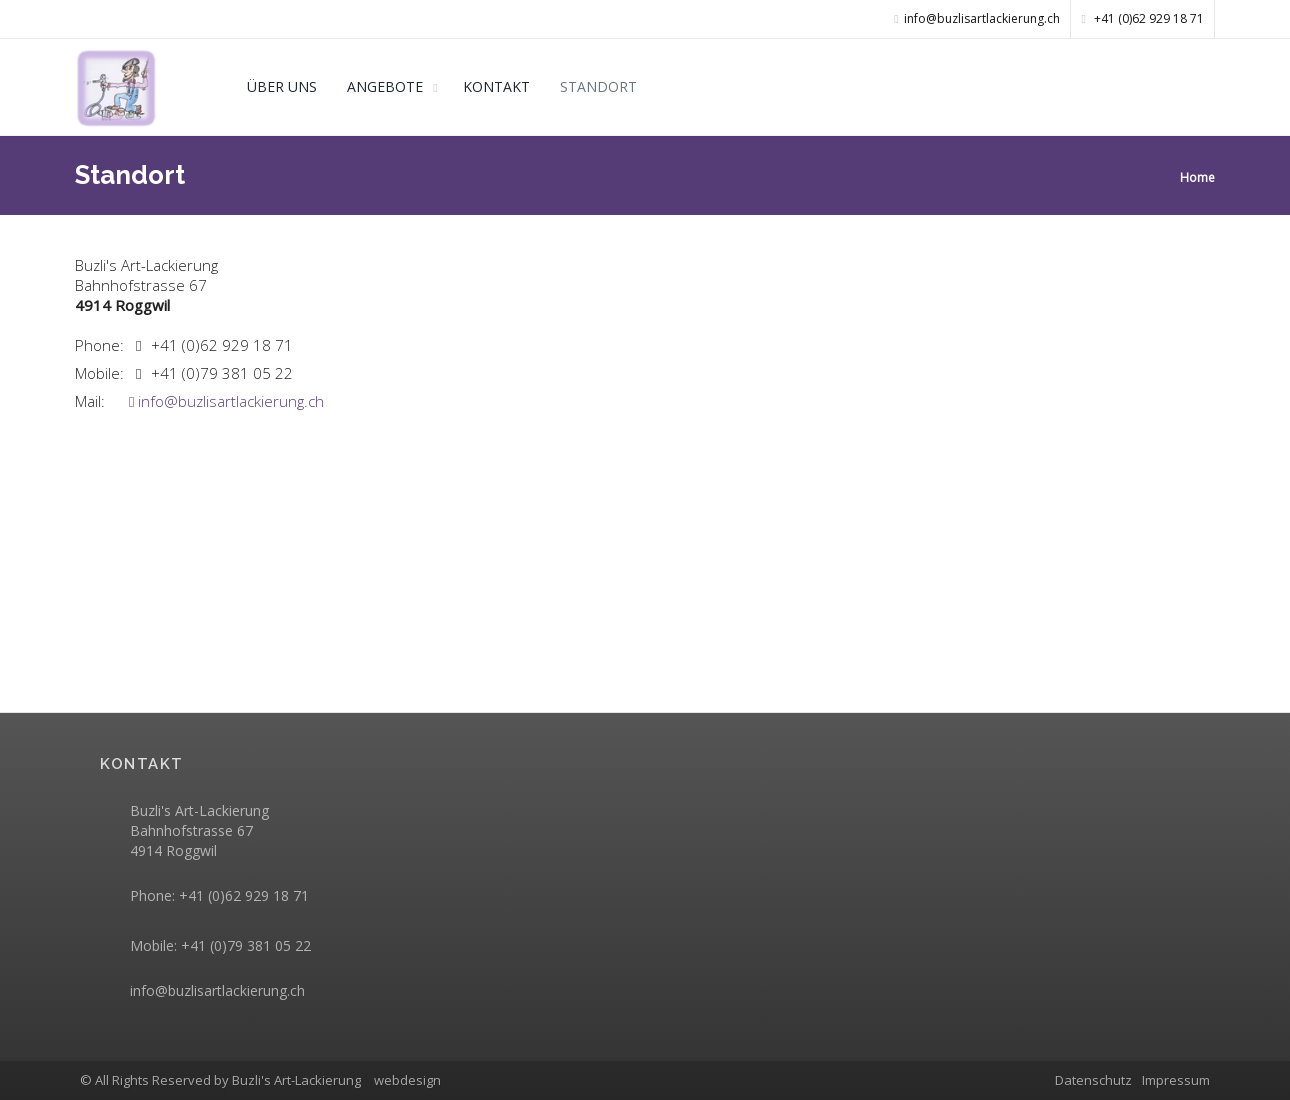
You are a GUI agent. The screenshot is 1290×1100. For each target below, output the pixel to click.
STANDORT (598, 86)
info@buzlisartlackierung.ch (226, 401)
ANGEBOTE (385, 86)
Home (1197, 177)
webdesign (407, 1080)
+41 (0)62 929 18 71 (1143, 18)
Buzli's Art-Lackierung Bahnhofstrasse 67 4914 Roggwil (199, 830)
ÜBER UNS (282, 86)
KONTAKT (496, 86)
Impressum (1176, 1080)
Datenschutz (1093, 1080)
